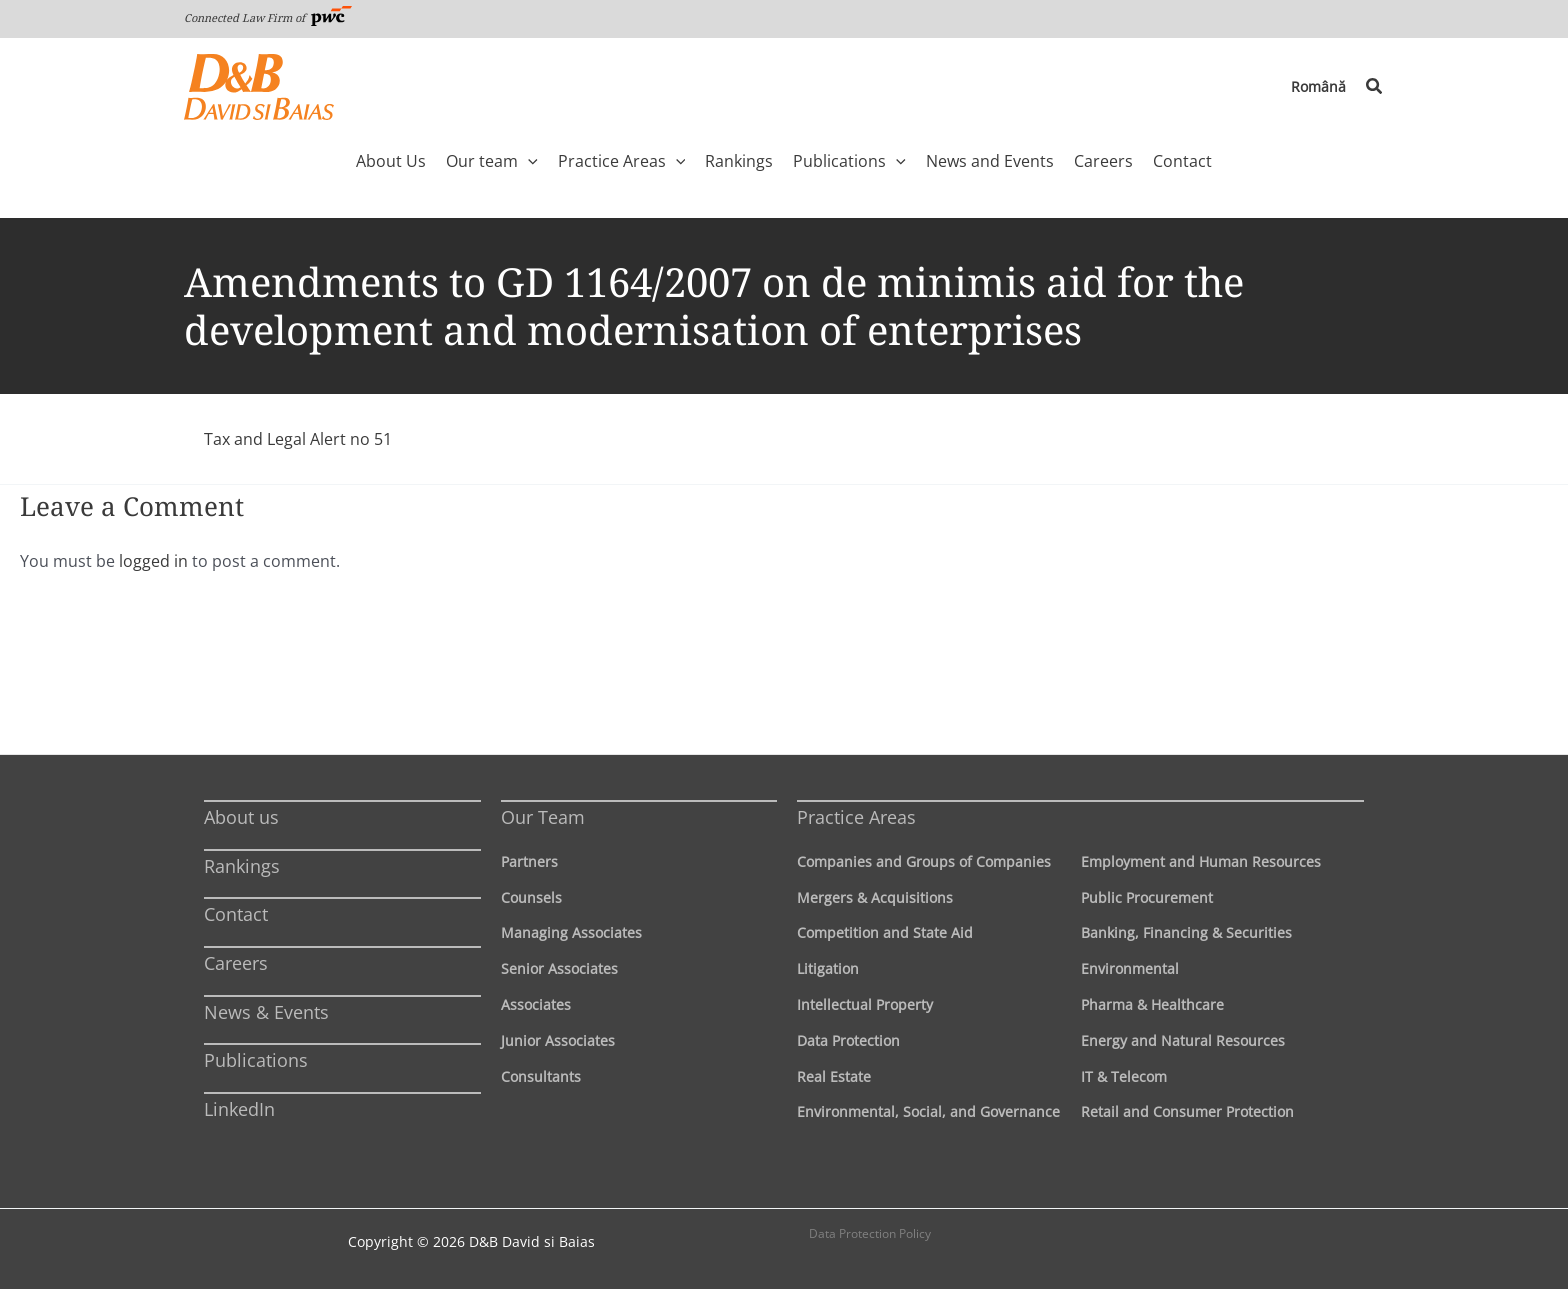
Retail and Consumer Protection (1187, 1111)
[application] (528, 161)
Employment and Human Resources (1201, 861)
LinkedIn (239, 1109)
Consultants (541, 1076)
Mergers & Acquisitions (875, 897)
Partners (529, 861)
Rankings (242, 866)
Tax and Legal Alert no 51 (298, 439)
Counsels (531, 897)
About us (241, 817)
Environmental (1130, 968)
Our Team (543, 817)
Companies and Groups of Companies (924, 861)
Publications (256, 1060)
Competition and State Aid (885, 932)
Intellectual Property (865, 1004)
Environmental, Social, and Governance (928, 1111)
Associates (536, 1004)
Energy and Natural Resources (1183, 1040)
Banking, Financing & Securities (1186, 932)
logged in (153, 561)
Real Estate (834, 1076)
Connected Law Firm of (268, 17)
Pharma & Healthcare (1152, 1004)
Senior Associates (559, 968)
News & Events (266, 1012)
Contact (236, 914)
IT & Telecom (1124, 1076)
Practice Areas (856, 817)
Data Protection (848, 1040)
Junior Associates (558, 1040)
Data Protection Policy (870, 1233)
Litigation (828, 968)
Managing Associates (571, 932)
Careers (236, 963)
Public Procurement (1147, 897)
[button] (1375, 87)
